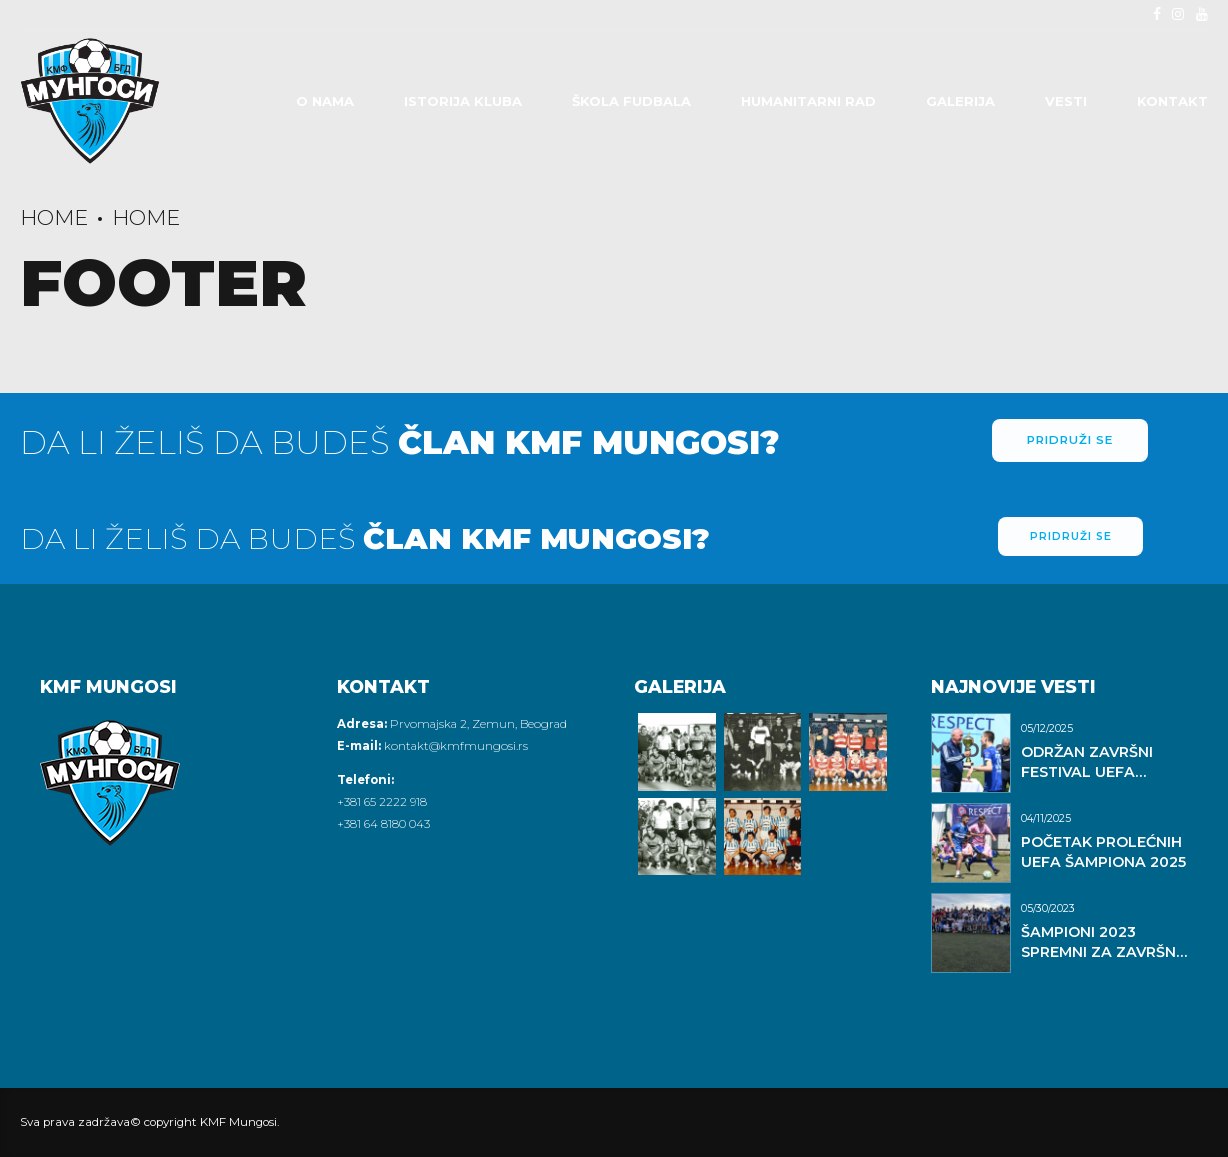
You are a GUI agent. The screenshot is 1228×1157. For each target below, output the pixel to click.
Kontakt (1172, 101)
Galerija (960, 101)
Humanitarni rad (808, 101)
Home (54, 217)
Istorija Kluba (463, 101)
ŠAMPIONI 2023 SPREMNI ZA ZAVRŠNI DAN (1100, 952)
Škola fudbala (631, 101)
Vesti (1066, 101)
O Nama (325, 101)
